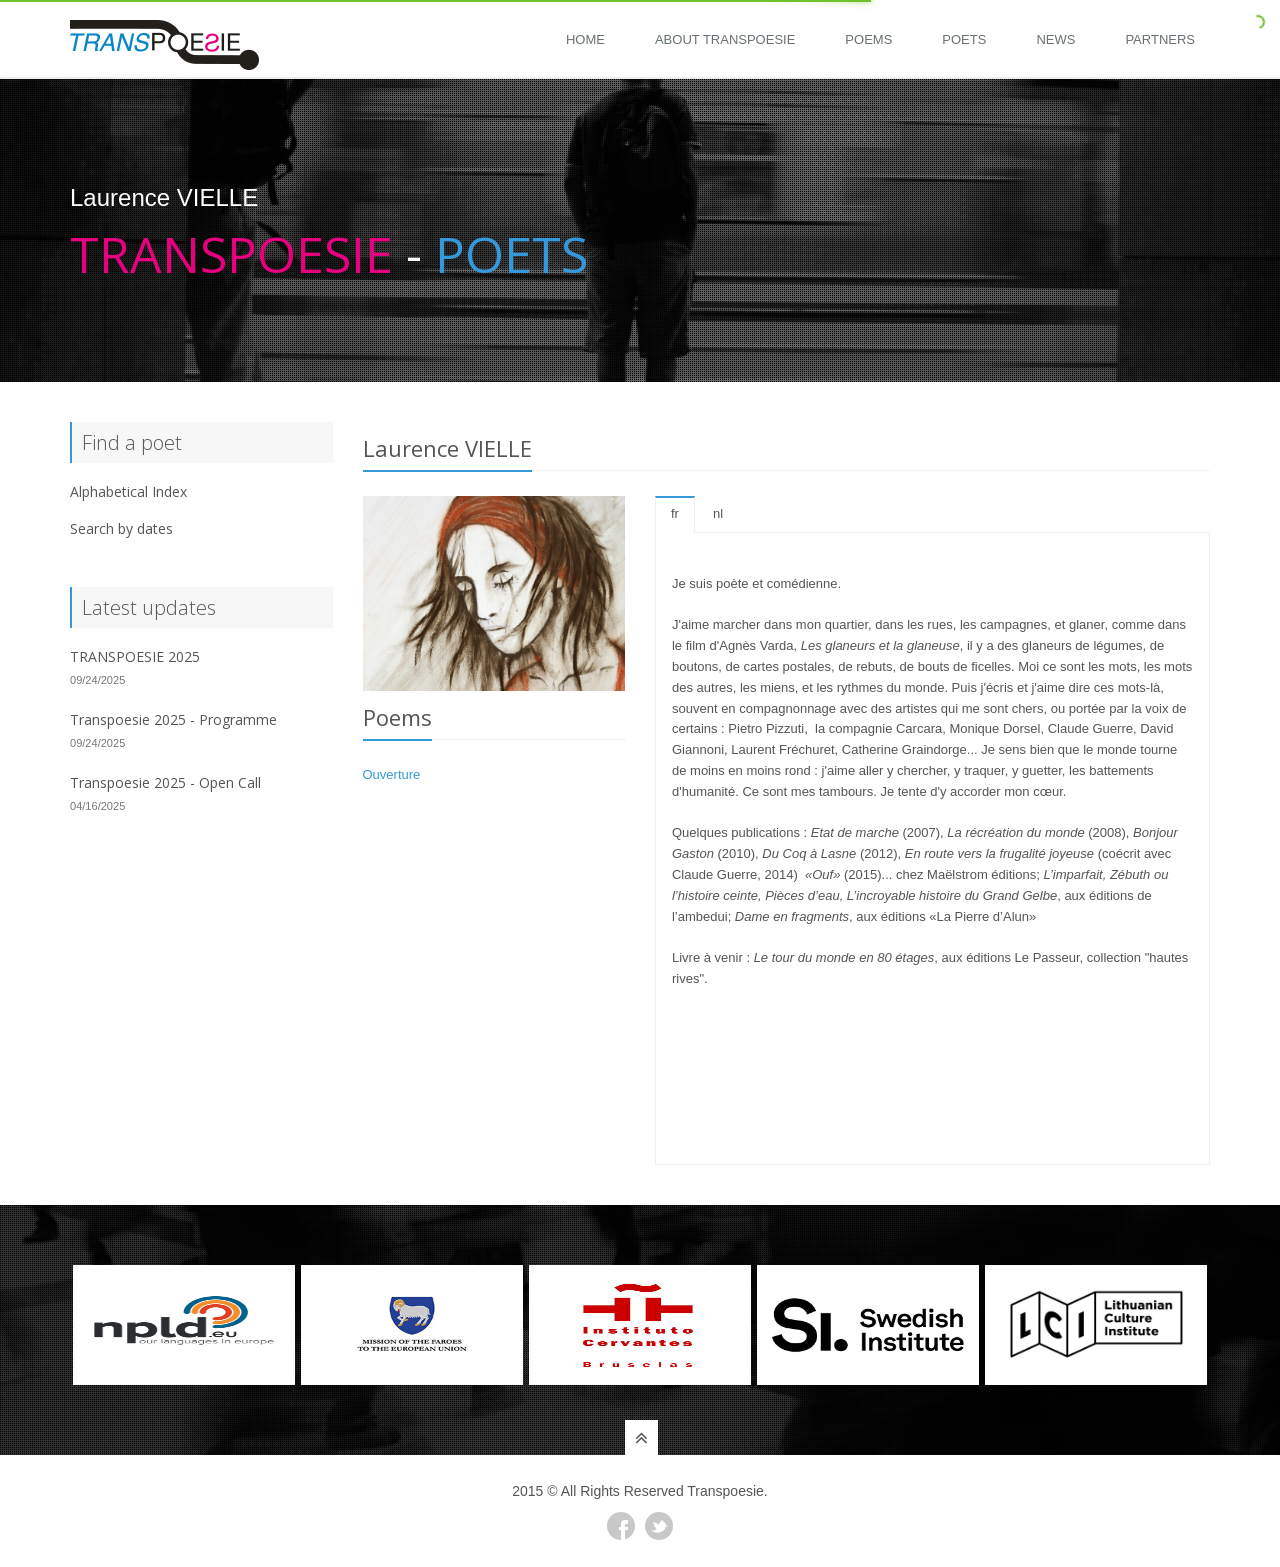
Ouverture (392, 774)
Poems (868, 39)
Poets (964, 39)
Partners (1160, 39)
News (1055, 39)
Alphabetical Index (128, 491)
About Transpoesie (725, 39)
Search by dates (121, 528)
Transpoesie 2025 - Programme (173, 719)
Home (585, 39)
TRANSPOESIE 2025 (135, 656)
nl (718, 513)
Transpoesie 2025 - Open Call (165, 782)
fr (675, 513)
